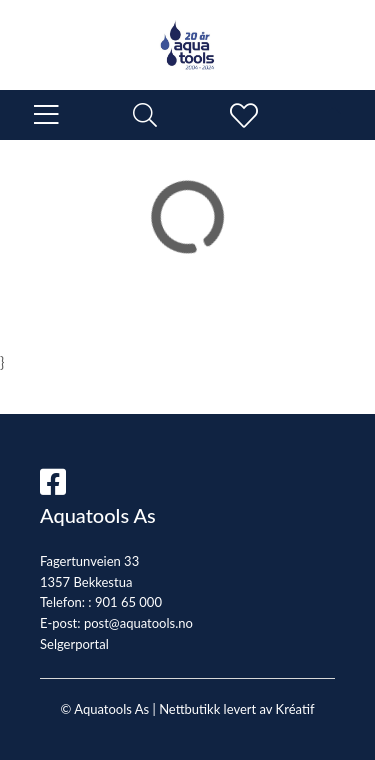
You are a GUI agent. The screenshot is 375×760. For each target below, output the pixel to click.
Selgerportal (74, 644)
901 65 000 (128, 602)
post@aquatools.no (138, 623)
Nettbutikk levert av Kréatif (236, 709)
